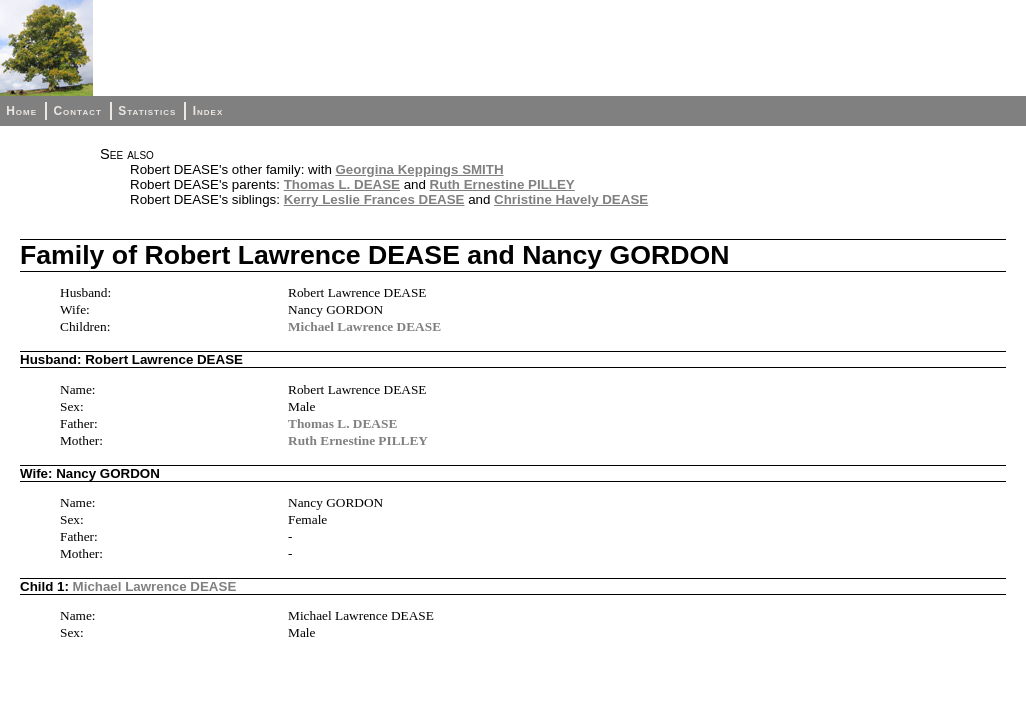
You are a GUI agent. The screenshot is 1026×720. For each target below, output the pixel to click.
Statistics (147, 111)
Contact (77, 111)
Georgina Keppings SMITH (420, 169)
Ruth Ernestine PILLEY (502, 184)
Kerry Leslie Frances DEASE (374, 199)
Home (21, 111)
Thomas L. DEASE (342, 184)
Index (208, 111)
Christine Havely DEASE (571, 199)
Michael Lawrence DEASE (364, 326)
